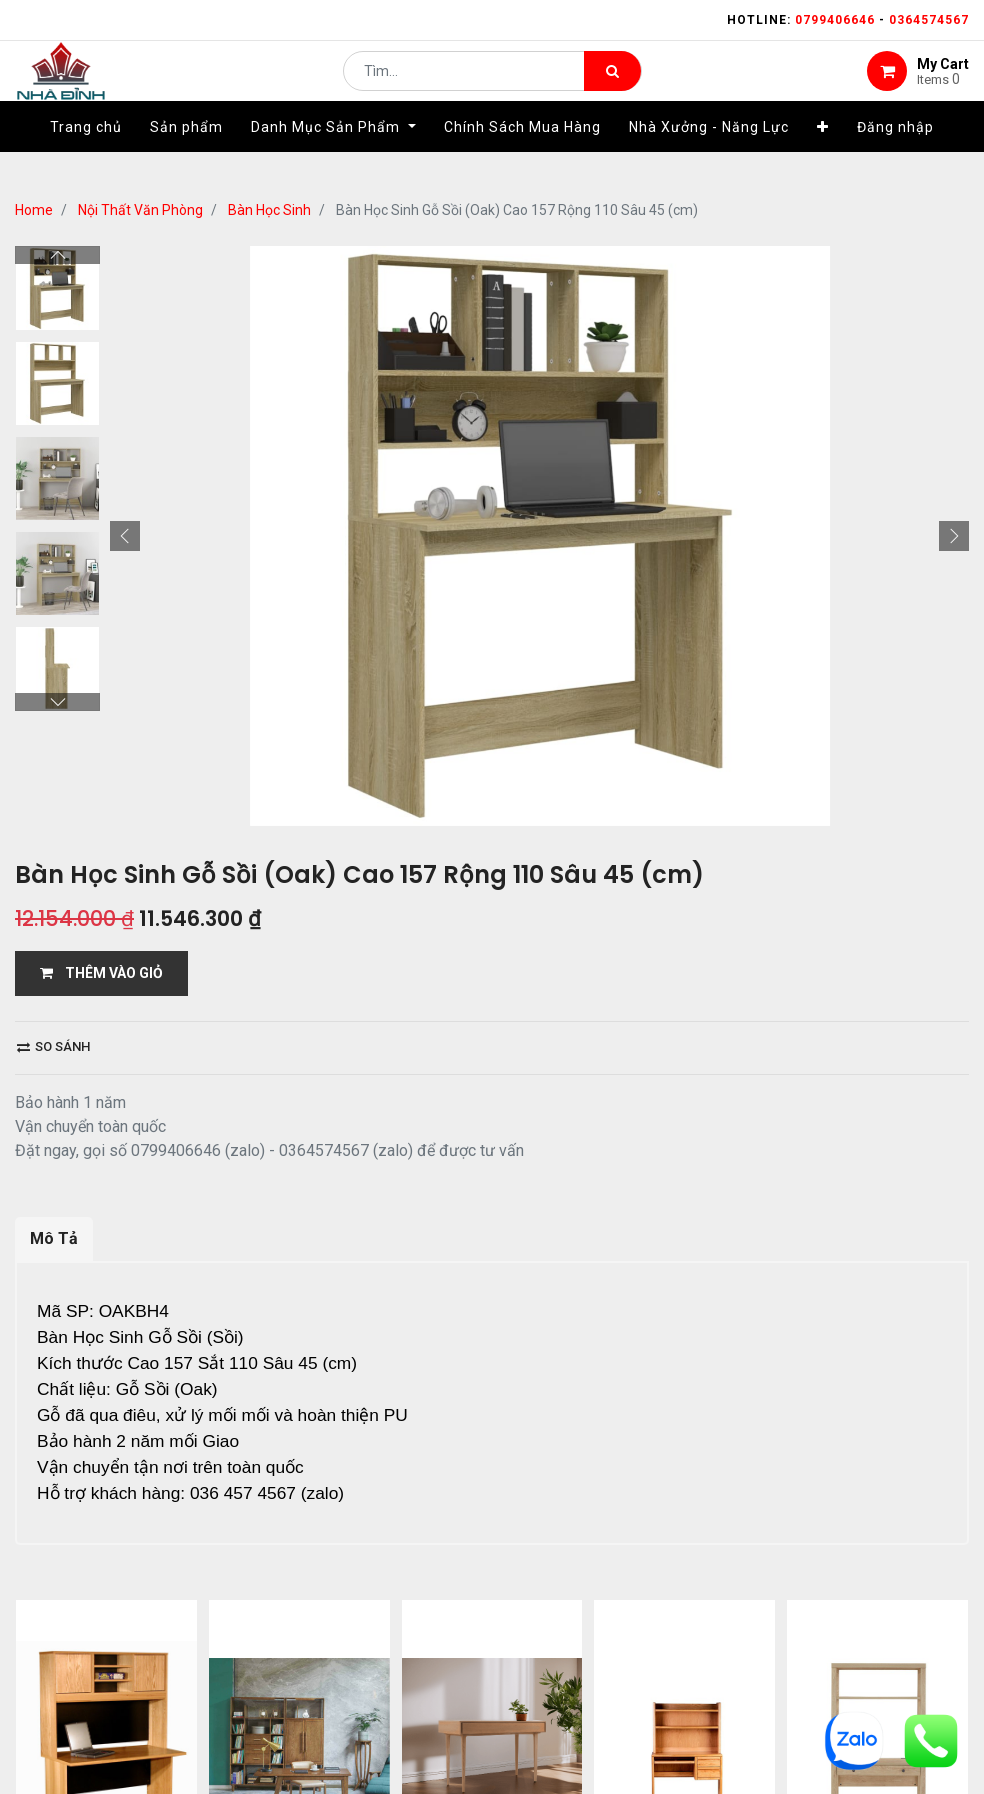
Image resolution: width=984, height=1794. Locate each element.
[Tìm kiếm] (612, 86)
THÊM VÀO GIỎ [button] (101, 973)
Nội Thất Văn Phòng (140, 210)
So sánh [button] (53, 1046)
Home (34, 210)
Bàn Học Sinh (269, 210)
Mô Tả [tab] (54, 1238)
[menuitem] (86, 157)
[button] (823, 157)
